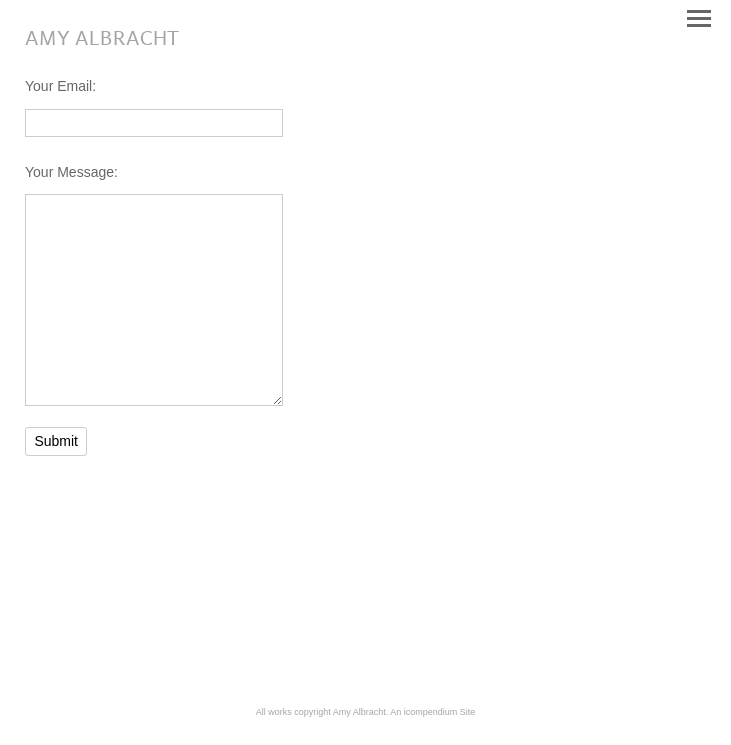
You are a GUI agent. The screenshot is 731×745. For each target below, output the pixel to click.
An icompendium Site (432, 712)
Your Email (58, 86)
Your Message (69, 172)
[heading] (102, 40)
